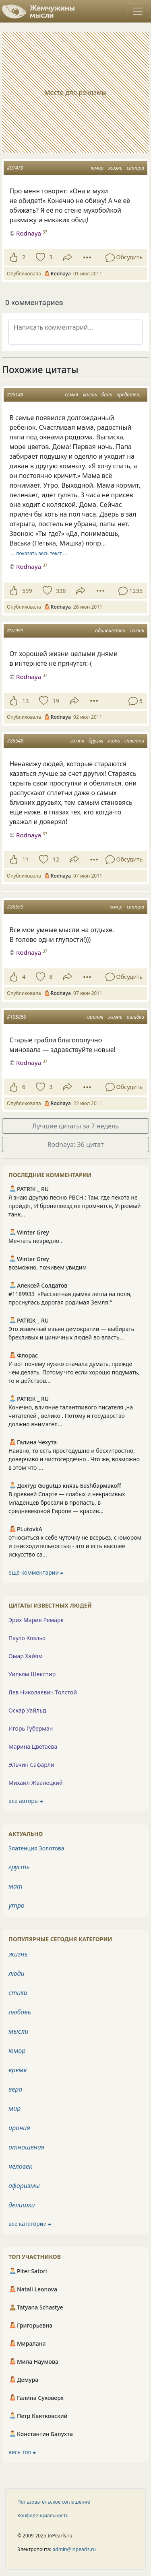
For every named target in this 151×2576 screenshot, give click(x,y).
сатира (135, 167)
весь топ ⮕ (22, 2452)
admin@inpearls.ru (74, 2549)
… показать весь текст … (39, 553)
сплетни (134, 740)
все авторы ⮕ (25, 1801)
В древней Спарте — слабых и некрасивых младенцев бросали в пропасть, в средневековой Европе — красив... (66, 1502)
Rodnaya (28, 566)
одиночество (110, 630)
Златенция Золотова (36, 1848)
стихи (17, 1992)
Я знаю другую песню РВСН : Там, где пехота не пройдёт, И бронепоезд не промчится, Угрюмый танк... (74, 1206)
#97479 (15, 167)
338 (61, 591)
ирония (95, 1016)
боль (106, 394)
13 (25, 701)
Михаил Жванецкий (35, 1782)
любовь (19, 2012)
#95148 (15, 394)
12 (55, 859)
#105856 (16, 1016)
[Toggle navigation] (137, 11)
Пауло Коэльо (27, 1638)
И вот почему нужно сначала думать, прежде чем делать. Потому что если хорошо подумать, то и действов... (73, 1372)
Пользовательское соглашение (53, 2501)
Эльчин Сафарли (31, 1764)
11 (25, 859)
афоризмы (24, 2185)
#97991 (15, 630)
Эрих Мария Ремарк (36, 1620)
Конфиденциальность (42, 2515)
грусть (19, 1866)
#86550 (15, 906)
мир (14, 2108)
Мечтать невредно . (35, 1241)
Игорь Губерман (30, 1728)
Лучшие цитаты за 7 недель (75, 1126)
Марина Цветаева (32, 1746)
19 (55, 701)
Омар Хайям (25, 1656)
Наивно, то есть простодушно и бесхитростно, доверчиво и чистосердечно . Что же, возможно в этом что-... (74, 1459)
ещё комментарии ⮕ (35, 1572)
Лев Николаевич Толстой (42, 1692)
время (17, 2069)
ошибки (135, 1016)
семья (71, 394)
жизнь (115, 167)
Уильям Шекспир (32, 1674)
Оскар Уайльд (27, 1710)
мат (15, 1886)
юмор (97, 167)
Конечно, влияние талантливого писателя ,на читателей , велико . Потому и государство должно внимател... (70, 1415)
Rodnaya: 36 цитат (76, 1144)
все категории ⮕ (29, 2223)
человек (20, 2166)
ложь (114, 740)
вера (15, 2089)
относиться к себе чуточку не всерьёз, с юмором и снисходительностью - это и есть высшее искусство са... (74, 1546)
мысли (18, 2031)
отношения (26, 2147)
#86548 (15, 740)
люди (16, 1973)
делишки (21, 2205)
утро (16, 1905)
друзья (96, 740)
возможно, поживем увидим (47, 1267)
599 (27, 591)
